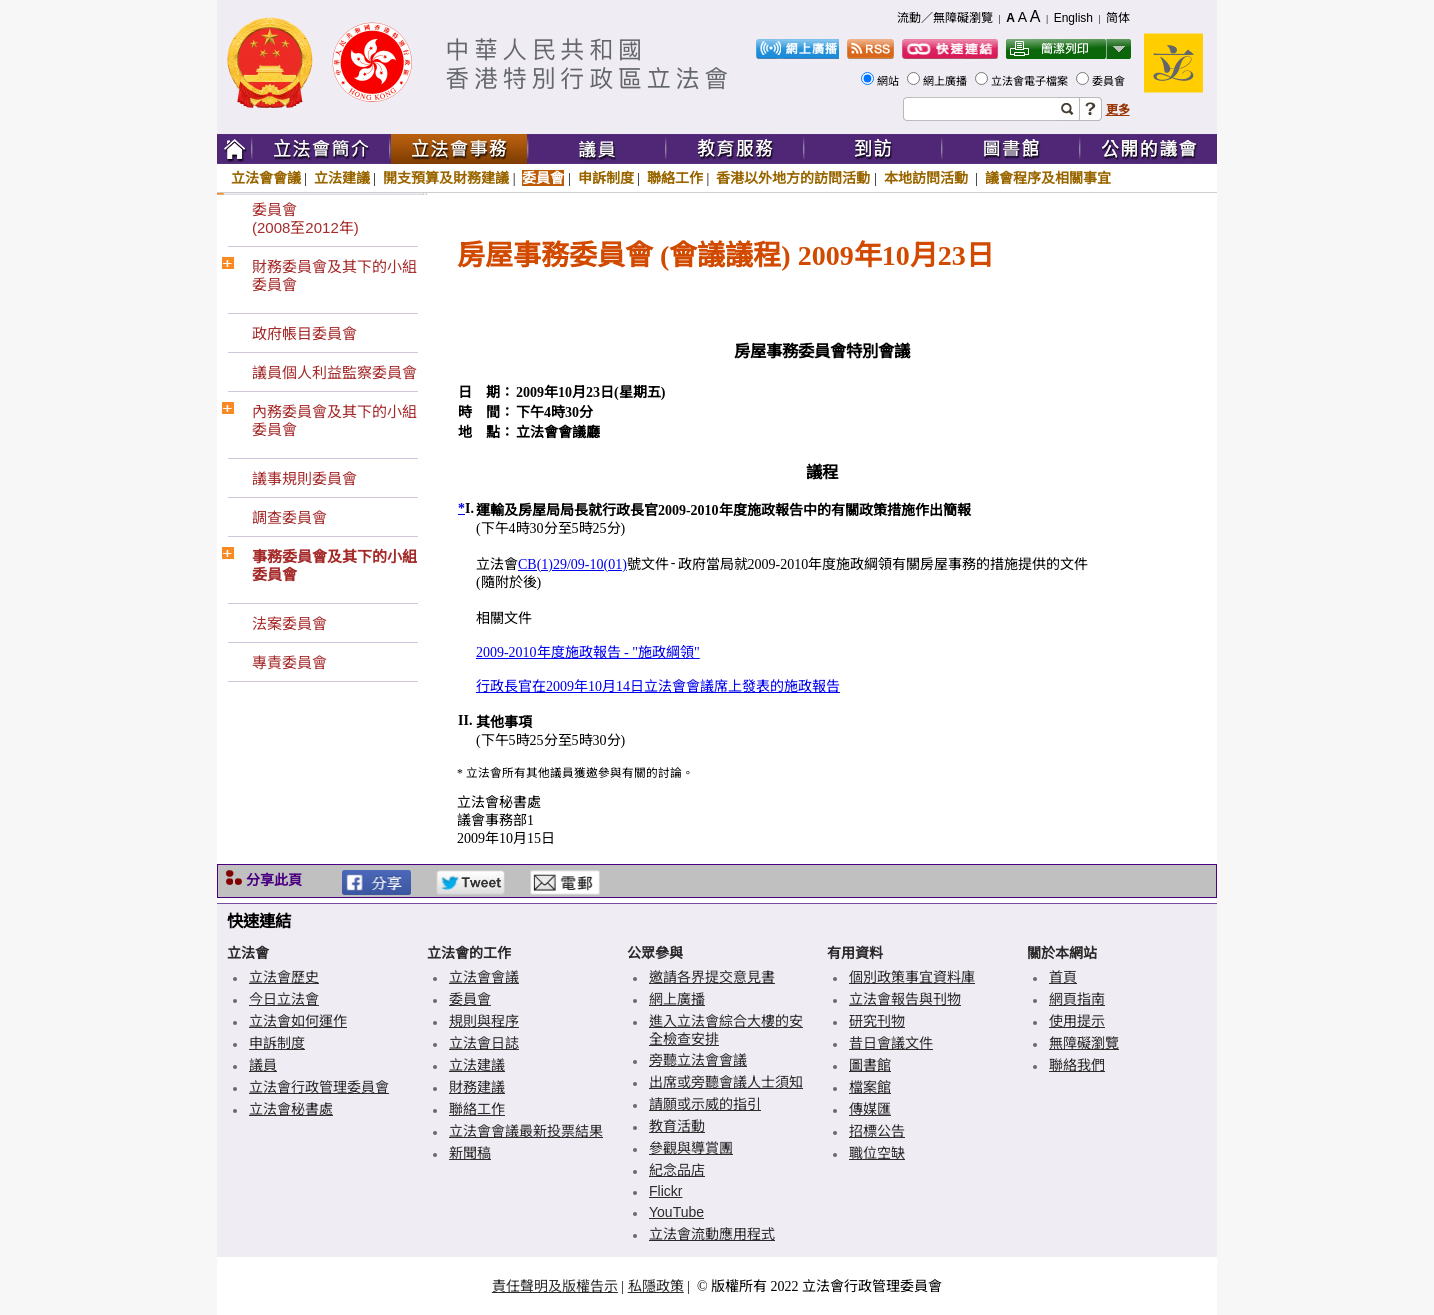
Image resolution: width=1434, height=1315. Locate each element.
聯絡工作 (675, 178)
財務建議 (477, 1087)
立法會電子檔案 (1031, 81)
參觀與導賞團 (691, 1148)
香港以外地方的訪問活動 (793, 178)
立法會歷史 (284, 977)
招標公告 (877, 1131)
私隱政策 (656, 1286)
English (1073, 18)
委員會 (1110, 81)
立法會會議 (266, 178)
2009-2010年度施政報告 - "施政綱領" (588, 652)
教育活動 (677, 1126)
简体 (1118, 18)
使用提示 (1077, 1021)
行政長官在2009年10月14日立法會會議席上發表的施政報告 (658, 686)
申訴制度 (606, 178)
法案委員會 (289, 623)
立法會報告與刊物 (905, 999)
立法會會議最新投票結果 (526, 1131)
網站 (889, 81)
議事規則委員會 (304, 478)
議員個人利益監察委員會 (334, 372)
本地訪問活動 (928, 178)
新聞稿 (470, 1153)
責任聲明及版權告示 (555, 1286)
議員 (263, 1065)
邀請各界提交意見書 (712, 977)
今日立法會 (284, 999)
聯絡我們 (1077, 1065)
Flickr (665, 1191)
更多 (1118, 110)
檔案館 (870, 1087)
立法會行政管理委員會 (319, 1087)
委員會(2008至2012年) (305, 218)
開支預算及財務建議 (446, 178)
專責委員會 (289, 662)
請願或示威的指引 (705, 1104)
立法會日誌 (484, 1043)
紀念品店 (677, 1170)
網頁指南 (1077, 999)
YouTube (676, 1212)
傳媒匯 (870, 1109)
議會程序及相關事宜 (1048, 178)
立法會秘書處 (291, 1109)
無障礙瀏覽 (1084, 1043)
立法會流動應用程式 (712, 1234)
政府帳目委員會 (304, 333)
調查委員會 (289, 517)
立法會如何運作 (298, 1021)
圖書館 (870, 1065)
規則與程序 (484, 1021)
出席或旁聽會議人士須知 (726, 1082)
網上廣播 (946, 81)
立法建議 (342, 178)
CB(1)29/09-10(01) (572, 564)
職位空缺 (877, 1153)
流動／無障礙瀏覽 (945, 18)
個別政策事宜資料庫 (912, 977)
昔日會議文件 (891, 1043)
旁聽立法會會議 (698, 1060)
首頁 (1063, 977)
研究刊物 (877, 1021)
